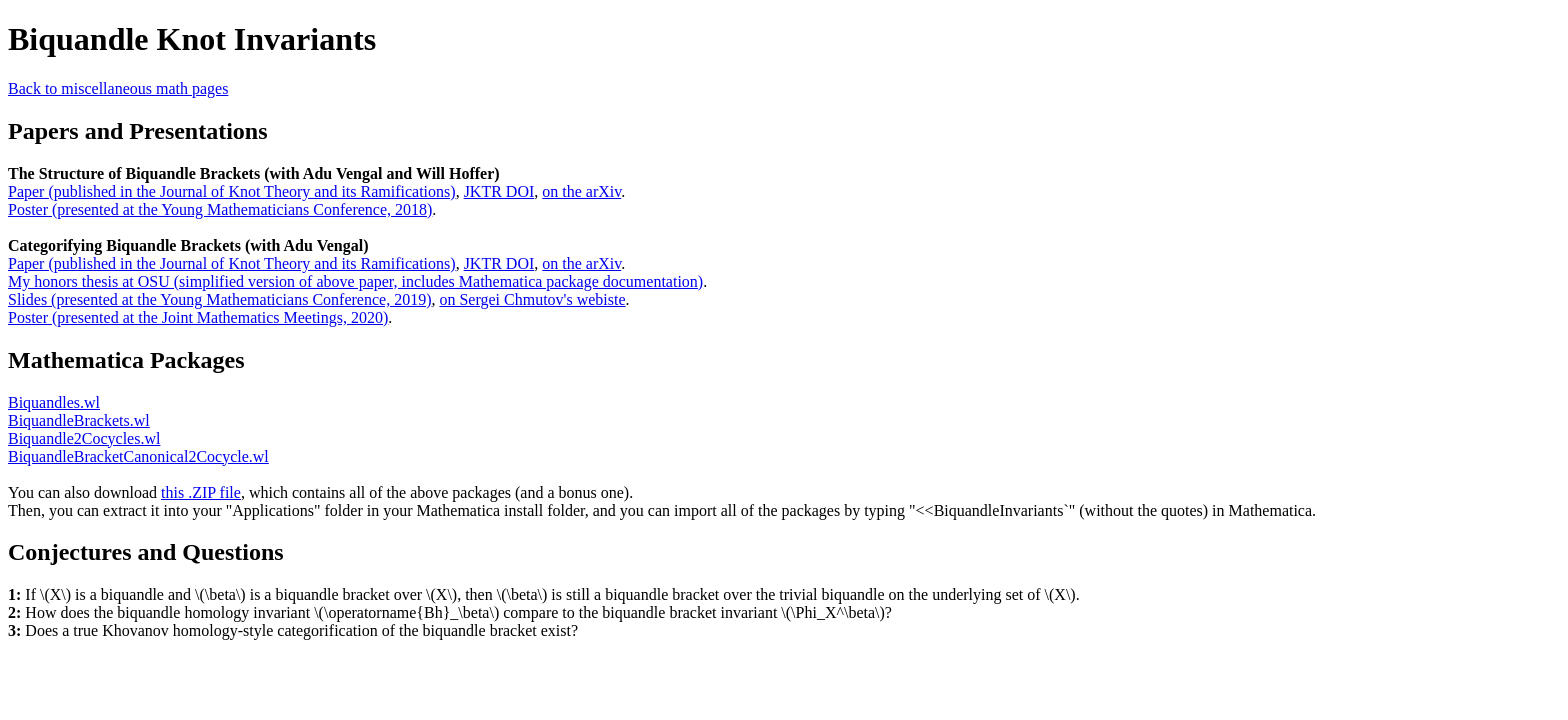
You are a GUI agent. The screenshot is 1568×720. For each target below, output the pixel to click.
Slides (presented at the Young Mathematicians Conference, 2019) (219, 299)
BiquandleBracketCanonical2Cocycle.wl (138, 456)
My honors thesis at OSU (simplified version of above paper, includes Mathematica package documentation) (355, 281)
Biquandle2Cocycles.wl (84, 438)
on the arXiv (581, 191)
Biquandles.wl (54, 402)
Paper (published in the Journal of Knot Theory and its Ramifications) (232, 191)
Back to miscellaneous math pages (118, 88)
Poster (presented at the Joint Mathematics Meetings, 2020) (198, 317)
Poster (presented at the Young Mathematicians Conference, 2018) (220, 209)
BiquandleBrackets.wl (79, 420)
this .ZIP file (201, 492)
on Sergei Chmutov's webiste (532, 299)
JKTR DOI (499, 191)
